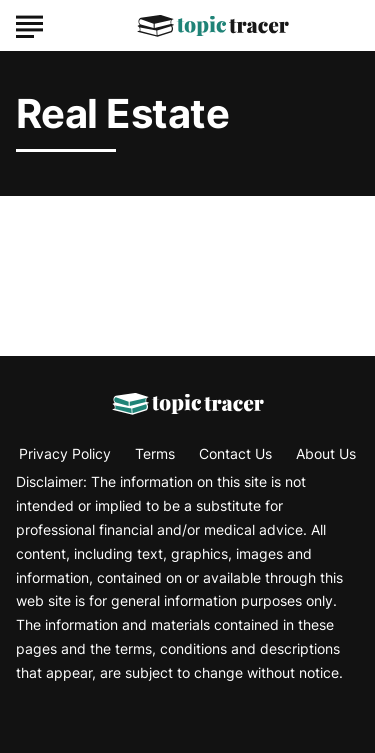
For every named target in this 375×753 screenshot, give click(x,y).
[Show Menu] (29, 24)
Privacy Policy (65, 453)
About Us (326, 453)
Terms (155, 453)
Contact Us (235, 453)
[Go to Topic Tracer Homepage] (213, 26)
